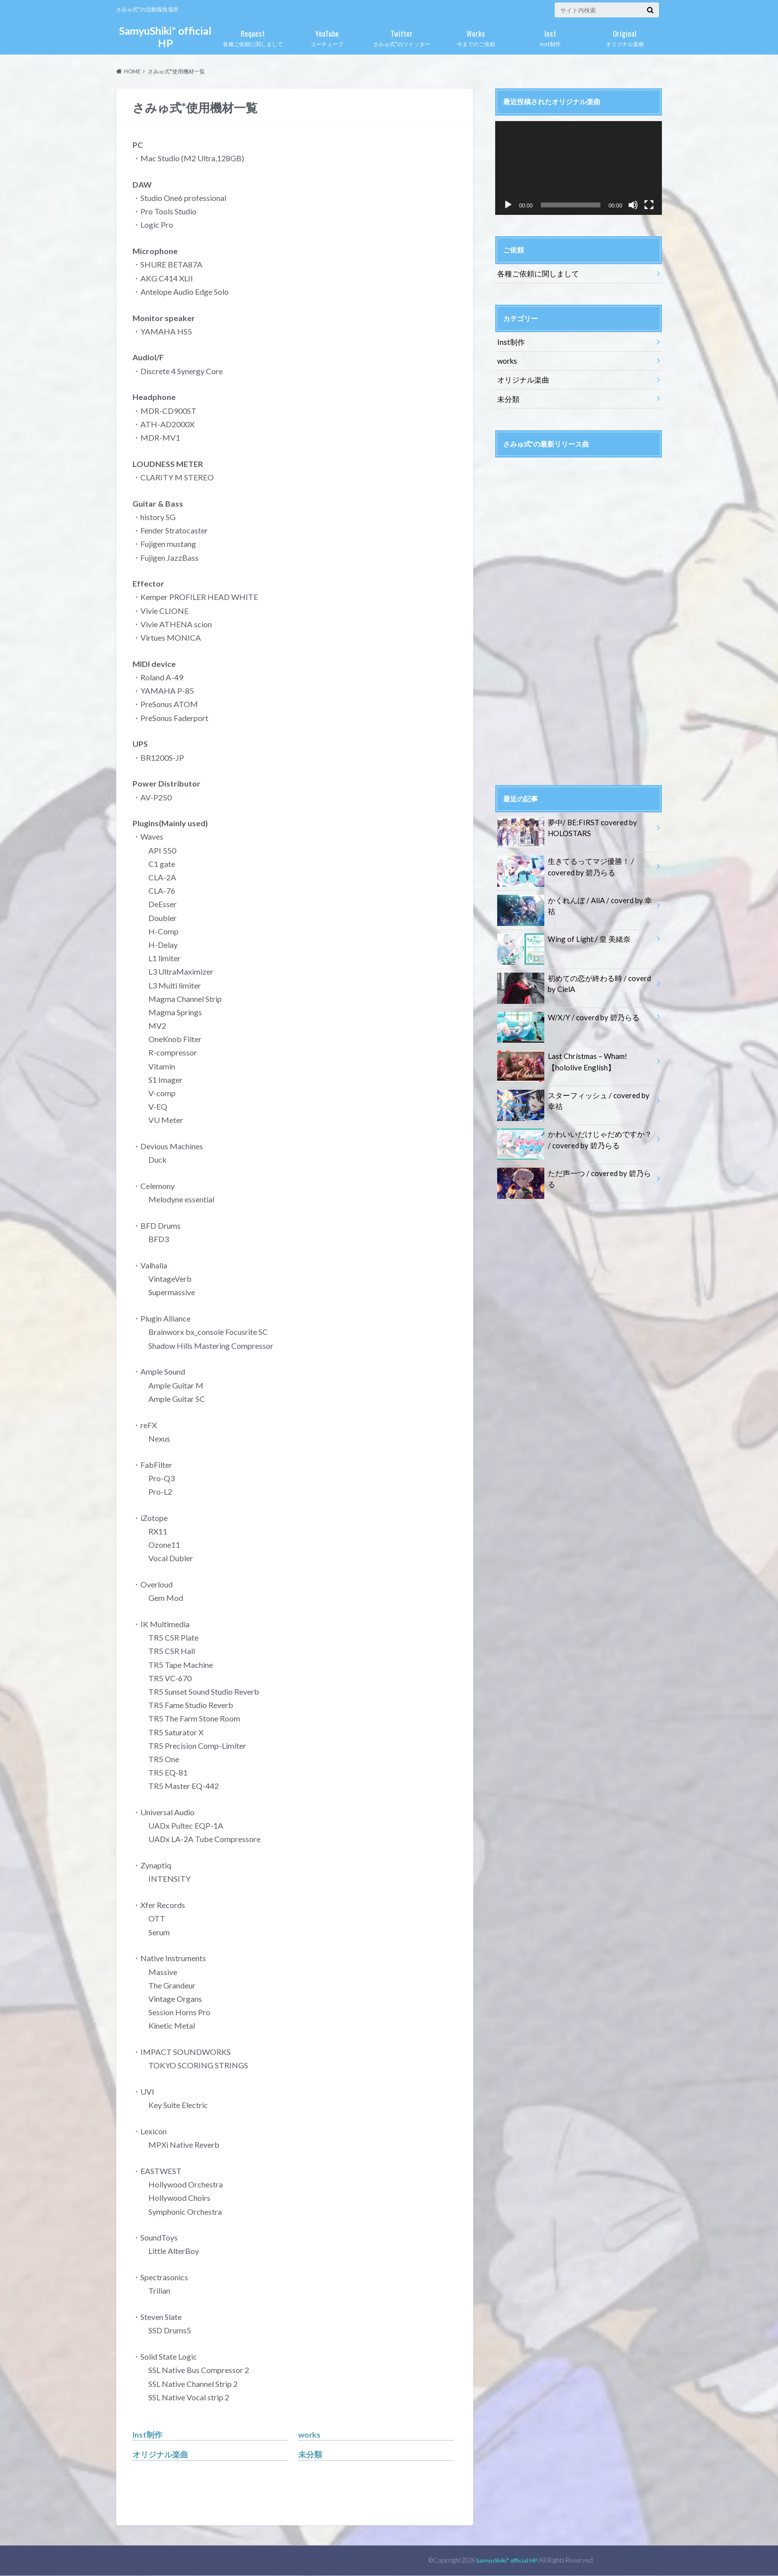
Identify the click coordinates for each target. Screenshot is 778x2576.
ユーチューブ (327, 36)
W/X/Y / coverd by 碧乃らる (566, 1014)
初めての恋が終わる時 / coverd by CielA (571, 981)
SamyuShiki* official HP (165, 37)
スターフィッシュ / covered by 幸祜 (574, 1097)
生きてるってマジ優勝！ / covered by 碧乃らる (562, 864)
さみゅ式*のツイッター (401, 36)
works (310, 2434)
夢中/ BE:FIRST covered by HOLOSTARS (565, 825)
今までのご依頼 (476, 36)
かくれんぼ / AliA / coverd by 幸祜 (575, 898)
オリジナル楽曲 (624, 36)
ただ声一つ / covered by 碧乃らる (574, 1170)
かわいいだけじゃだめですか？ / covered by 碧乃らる (573, 1136)
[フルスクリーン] (649, 205)
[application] (578, 168)
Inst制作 (550, 36)
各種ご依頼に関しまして (252, 36)
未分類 (310, 2454)
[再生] (508, 205)
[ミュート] (633, 205)
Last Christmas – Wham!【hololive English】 (561, 1059)
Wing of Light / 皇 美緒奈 (561, 937)
